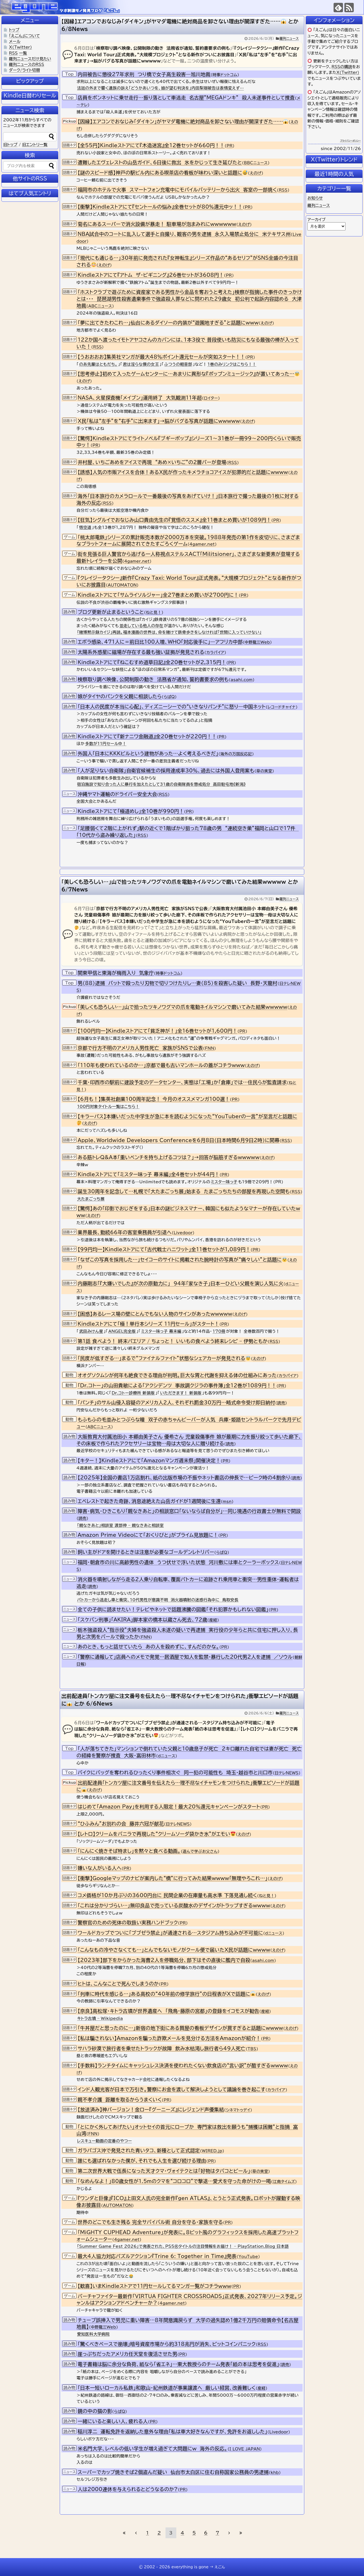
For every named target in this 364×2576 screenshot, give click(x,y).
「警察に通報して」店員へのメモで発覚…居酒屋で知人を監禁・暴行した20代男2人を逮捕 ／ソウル (185, 1656)
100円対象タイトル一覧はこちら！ (108, 1107)
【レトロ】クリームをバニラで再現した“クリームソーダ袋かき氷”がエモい (156, 1833)
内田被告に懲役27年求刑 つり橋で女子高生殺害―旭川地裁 (144, 74)
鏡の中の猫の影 (95, 2411)
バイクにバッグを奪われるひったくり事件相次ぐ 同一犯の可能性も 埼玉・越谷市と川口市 (175, 1772)
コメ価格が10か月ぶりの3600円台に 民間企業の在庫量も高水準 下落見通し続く (167, 1895)
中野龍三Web (257, 642)
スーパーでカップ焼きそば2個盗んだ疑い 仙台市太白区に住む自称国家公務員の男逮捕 (173, 2472)
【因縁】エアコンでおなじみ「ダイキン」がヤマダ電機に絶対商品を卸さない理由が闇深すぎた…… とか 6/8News (179, 25)
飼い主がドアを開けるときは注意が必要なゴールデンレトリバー (146, 1552)
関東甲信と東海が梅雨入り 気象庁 (116, 972)
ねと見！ (154, 612)
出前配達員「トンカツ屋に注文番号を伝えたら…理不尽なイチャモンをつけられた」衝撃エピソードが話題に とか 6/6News (179, 1699)
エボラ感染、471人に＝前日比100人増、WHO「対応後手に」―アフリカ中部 (160, 641)
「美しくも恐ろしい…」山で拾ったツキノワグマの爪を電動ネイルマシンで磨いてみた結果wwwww (182, 1007)
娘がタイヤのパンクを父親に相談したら (120, 696)
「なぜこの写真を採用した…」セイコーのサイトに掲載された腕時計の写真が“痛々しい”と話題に (182, 1259)
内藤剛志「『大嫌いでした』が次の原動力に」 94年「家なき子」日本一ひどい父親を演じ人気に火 (181, 1283)
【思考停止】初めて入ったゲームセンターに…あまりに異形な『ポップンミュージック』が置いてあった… (188, 373)
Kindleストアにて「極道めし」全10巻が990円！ (131, 811)
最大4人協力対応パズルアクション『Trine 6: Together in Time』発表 (157, 2256)
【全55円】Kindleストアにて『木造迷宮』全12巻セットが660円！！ (151, 145)
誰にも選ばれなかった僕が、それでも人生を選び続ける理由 (142, 2160)
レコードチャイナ (282, 707)
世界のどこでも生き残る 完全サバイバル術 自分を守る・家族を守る (150, 2222)
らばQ (169, 697)
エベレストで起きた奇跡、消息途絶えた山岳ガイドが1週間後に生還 (149, 1501)
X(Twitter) (347, 72)
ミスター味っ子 (224, 1182)
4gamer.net (202, 544)
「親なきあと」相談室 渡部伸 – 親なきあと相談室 (120, 1525)
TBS (252, 2049)
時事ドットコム (224, 75)
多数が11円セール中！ (105, 744)
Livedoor (183, 1233)
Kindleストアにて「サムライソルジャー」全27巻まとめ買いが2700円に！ (158, 594)
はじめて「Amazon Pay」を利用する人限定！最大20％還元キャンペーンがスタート (169, 1806)
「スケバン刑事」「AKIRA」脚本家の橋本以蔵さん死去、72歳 (142, 1619)
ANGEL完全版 (122, 1331)
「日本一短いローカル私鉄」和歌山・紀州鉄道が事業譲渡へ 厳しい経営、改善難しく (167, 2387)
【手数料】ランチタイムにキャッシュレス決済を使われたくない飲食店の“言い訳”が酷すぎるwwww (183, 2065)
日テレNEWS (287, 1773)
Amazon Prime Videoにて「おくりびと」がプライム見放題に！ (148, 1535)
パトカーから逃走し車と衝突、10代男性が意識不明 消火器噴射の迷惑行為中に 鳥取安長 (158, 1600)
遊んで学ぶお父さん (200, 1851)
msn (227, 1502)
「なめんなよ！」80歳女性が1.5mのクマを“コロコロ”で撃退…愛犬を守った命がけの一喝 (174, 2181)
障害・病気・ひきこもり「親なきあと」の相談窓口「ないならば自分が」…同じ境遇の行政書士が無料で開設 (189, 1511)
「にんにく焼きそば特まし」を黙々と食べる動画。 (129, 1851)
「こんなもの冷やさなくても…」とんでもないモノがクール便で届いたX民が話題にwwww (174, 1949)
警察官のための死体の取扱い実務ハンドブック (128, 1922)
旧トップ (10, 145)
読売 (281, 1403)
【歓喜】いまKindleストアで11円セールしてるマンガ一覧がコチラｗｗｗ (154, 2286)
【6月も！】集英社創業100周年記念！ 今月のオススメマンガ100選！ (154, 1099)
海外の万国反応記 (236, 754)
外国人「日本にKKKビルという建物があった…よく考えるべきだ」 (148, 753)
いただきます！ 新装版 (181, 1393)
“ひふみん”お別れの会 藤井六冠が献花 (121, 1823)
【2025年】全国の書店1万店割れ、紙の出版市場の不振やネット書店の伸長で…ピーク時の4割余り (184, 1477)
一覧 (23, 53)
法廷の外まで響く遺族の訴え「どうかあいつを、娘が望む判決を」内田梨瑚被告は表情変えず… (160, 88)
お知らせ (315, 198)
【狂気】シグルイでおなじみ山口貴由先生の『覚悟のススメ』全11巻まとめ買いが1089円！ (174, 519)
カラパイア (215, 652)
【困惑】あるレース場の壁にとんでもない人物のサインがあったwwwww (155, 1313)
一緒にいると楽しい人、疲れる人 (113, 2421)
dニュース (166, 1756)
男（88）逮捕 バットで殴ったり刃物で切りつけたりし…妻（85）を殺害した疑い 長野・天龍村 (178, 983)
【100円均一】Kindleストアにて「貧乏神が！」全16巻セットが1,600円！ (157, 1030)
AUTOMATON (122, 585)
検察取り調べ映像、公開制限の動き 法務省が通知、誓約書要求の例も (153, 679)
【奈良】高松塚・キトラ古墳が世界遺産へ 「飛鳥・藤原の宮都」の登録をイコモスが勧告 (168, 2011)
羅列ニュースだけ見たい (30, 59)
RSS (283, 190)
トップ (14, 30)
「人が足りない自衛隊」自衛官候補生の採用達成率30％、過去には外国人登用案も (166, 770)
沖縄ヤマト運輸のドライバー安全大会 (117, 794)
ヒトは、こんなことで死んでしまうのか (118, 1983)
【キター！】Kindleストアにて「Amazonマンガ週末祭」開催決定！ (149, 1460)
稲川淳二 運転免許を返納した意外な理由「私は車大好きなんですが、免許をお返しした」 (172, 2431)
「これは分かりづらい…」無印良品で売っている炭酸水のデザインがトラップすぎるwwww (174, 1905)
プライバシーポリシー (350, 141)
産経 (213, 1620)
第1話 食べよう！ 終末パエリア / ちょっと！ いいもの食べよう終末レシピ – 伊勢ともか (173, 1341)
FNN (209, 1048)
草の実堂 (264, 771)
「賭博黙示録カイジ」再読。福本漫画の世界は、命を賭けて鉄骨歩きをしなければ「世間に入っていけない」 (169, 632)
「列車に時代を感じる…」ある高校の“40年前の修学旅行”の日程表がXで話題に (166, 1993)
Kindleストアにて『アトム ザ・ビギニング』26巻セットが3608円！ (151, 275)
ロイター (211, 398)
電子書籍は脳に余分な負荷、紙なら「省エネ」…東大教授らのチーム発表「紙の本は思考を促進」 (178, 2364)
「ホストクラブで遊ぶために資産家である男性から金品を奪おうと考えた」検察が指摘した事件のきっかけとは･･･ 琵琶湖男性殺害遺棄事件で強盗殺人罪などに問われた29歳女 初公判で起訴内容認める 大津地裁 (189, 299)
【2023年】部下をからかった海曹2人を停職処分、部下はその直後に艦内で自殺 (164, 1960)
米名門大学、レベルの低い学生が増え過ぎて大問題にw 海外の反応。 (153, 2448)
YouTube (248, 2257)
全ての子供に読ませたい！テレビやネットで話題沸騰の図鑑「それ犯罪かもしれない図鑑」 (173, 1609)
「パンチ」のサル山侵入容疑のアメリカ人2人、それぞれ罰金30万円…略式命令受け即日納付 (176, 1402)
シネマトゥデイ (238, 2110)
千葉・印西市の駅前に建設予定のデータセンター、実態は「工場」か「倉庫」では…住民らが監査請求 (182, 1082)
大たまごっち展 (91, 1199)
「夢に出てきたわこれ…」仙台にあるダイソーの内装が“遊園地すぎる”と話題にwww (168, 322)
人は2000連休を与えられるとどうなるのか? (128, 2489)
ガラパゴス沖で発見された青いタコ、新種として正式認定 (139, 2150)
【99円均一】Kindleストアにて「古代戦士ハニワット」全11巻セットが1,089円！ (164, 1249)
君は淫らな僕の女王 (141, 364)
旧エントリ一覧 (34, 145)
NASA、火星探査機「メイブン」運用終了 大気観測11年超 (140, 397)
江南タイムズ (284, 2182)
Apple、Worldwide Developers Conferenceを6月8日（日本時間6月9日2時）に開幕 (179, 1140)
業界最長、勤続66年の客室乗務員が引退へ (125, 1232)
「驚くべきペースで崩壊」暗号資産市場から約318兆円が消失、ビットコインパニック (167, 2344)
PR (230, 146)
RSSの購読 (342, 67)
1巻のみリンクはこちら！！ (232, 364)
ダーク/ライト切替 (24, 70)
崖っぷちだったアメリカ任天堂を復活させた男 (127, 2354)
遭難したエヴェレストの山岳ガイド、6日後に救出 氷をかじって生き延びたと (160, 162)
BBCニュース (256, 163)
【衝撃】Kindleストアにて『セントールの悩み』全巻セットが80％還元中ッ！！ (160, 206)
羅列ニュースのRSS (26, 64)
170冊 (218, 1331)
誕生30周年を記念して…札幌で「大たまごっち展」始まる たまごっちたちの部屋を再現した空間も (184, 1191)
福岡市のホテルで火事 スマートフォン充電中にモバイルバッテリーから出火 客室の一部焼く (177, 189)
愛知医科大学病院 (93, 2334)
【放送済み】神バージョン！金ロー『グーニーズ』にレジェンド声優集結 (151, 2109)
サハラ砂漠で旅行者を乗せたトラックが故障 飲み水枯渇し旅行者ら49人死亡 (162, 2048)
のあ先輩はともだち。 (98, 364)
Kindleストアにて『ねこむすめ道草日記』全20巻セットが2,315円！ (152, 662)
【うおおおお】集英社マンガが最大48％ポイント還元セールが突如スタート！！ (161, 356)
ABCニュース (100, 306)
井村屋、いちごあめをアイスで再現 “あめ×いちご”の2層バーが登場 (152, 462)
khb (275, 2473)
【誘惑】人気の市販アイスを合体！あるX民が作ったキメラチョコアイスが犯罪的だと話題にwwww (183, 472)
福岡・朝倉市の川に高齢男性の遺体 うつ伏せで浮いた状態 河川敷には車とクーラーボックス (178, 1562)
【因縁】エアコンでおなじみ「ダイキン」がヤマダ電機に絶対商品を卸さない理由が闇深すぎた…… (183, 121)
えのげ (256, 173)
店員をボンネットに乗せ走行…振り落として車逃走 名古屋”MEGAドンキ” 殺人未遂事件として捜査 (186, 97)
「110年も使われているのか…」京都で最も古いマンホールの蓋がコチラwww (161, 1065)
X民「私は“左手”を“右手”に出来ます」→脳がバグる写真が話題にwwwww (159, 421)
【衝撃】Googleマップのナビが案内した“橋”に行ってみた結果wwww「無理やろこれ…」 (173, 1878)
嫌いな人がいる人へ (99, 1868)
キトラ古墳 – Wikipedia (100, 2018)
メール (14, 41)
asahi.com (242, 680)
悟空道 (85, 527)
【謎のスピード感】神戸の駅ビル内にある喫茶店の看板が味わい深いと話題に (162, 172)
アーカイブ (316, 220)
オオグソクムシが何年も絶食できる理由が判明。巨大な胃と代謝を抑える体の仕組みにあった (177, 1375)
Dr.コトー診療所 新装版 (133, 1393)
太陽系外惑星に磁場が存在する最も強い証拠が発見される (141, 652)
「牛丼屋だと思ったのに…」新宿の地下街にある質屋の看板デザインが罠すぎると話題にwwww (180, 2028)
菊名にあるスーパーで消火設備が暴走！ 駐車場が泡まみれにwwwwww (157, 224)
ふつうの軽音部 (178, 364)
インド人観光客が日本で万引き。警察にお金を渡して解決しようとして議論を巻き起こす (171, 2089)
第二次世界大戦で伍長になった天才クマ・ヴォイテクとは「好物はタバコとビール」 (164, 2171)
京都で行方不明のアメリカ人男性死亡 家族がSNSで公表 (140, 1047)
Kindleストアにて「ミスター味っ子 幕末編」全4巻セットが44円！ (149, 1174)
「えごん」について (24, 36)
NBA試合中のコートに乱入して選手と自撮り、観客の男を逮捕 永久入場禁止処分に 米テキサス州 (184, 234)
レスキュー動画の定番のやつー (104, 2141)
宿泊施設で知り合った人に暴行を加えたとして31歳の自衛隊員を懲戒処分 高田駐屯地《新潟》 (161, 784)
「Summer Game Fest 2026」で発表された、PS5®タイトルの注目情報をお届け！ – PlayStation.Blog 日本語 (183, 2246)
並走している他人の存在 (141, 626)
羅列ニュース (289, 38)
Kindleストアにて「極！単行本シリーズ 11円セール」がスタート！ (148, 1323)
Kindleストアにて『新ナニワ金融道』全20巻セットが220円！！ (147, 736)
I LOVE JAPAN (244, 2449)
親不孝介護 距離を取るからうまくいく (120, 2099)
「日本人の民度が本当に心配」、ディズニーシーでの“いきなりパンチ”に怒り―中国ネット (172, 706)
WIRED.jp (212, 2151)
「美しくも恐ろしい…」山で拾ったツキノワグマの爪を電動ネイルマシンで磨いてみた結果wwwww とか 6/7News (179, 885)
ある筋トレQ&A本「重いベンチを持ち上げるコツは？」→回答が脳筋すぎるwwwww (169, 1157)
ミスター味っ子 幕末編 (161, 1331)
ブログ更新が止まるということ (111, 612)
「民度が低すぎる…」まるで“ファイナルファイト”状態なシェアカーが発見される (164, 1358)
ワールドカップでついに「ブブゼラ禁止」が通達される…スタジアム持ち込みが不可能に (170, 1932)
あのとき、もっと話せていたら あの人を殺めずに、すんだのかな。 (148, 1646)
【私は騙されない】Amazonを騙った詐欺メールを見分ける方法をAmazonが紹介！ (169, 2038)
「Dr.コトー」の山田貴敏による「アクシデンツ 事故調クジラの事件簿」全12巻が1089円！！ (177, 1385)
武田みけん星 (91, 1331)
